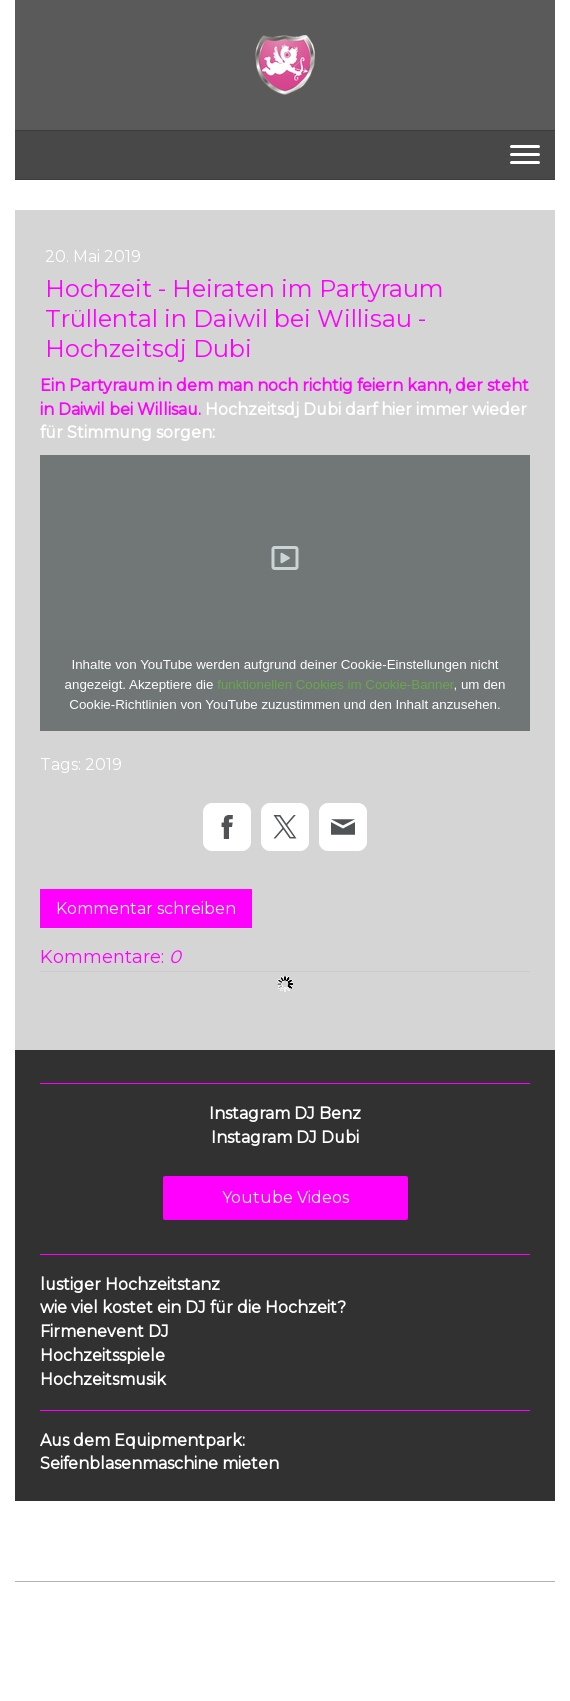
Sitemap (333, 1614)
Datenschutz (137, 1614)
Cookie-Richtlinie (242, 1614)
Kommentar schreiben (146, 908)
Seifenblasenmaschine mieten (159, 1463)
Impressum (51, 1614)
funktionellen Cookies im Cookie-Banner (335, 684)
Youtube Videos (285, 1197)
